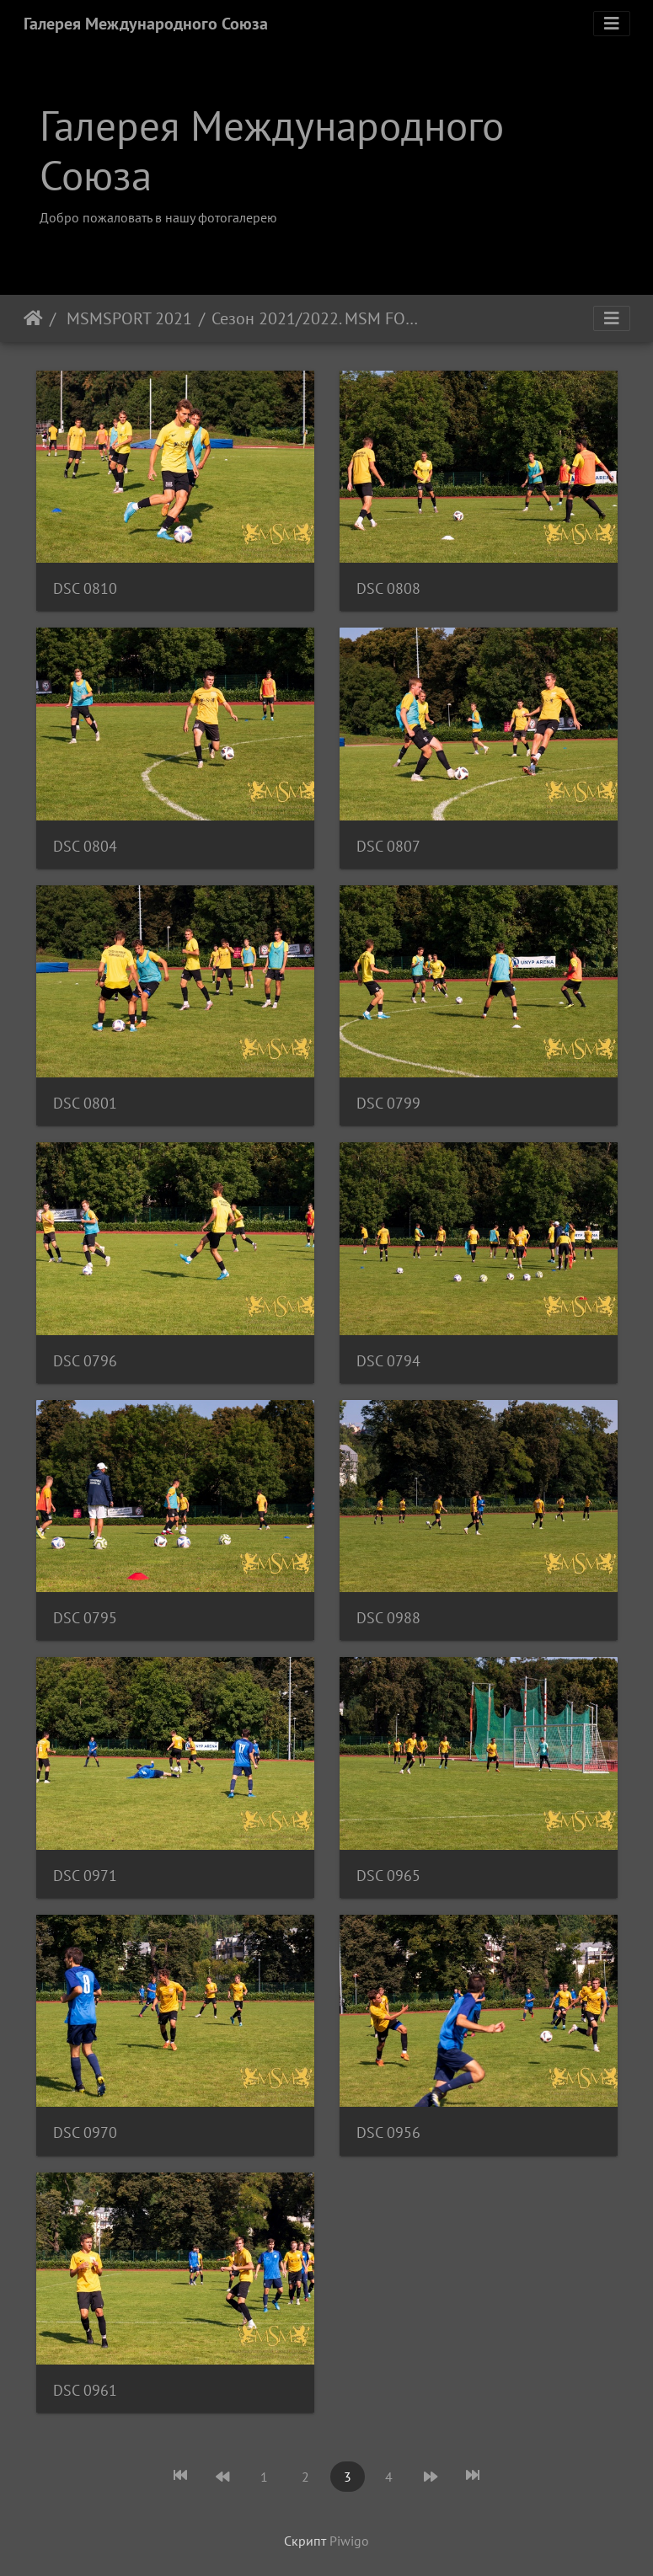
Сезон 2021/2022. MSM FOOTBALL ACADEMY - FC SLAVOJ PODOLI (315, 318)
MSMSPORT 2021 (127, 318)
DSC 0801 (85, 1103)
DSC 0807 (388, 846)
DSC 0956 (388, 2132)
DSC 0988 (388, 1618)
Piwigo (349, 2540)
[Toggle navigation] (611, 23)
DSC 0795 (85, 1618)
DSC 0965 (388, 1875)
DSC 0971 (85, 1875)
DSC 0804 (85, 846)
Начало (33, 318)
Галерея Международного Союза (146, 24)
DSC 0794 (388, 1361)
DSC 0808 (388, 588)
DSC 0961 (85, 2390)
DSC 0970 (85, 2132)
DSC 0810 (85, 588)
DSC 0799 (388, 1103)
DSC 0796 (85, 1361)
